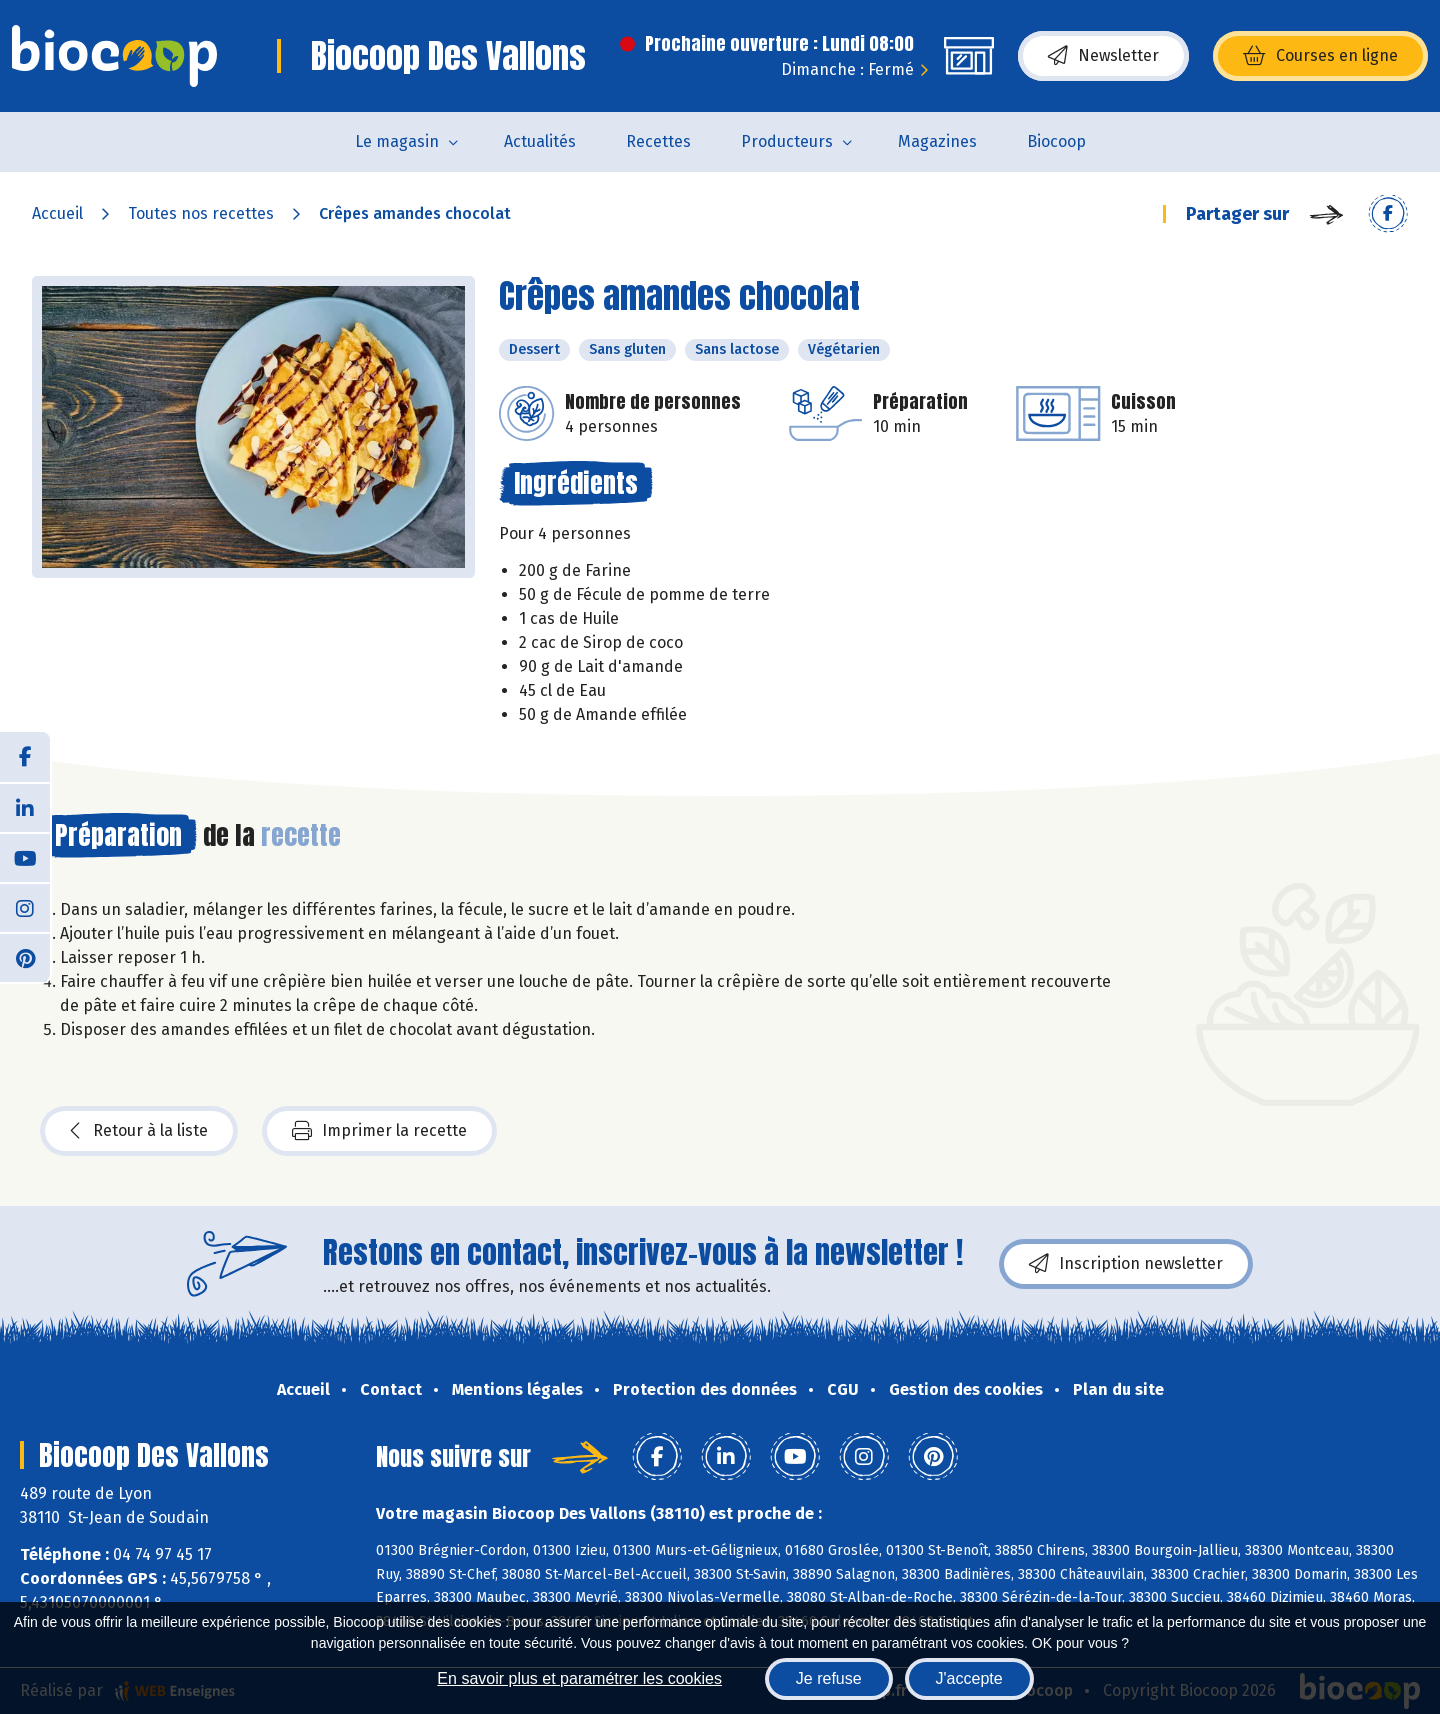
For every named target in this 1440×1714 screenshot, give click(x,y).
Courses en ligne (1320, 56)
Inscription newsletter (1126, 1264)
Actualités (540, 141)
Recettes (658, 141)
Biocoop (1056, 141)
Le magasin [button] (397, 141)
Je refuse (829, 1678)
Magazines (937, 141)
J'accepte (969, 1678)
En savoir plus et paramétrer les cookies (579, 1678)
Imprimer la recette (379, 1131)
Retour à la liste (139, 1131)
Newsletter (1103, 56)
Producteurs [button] (787, 141)
